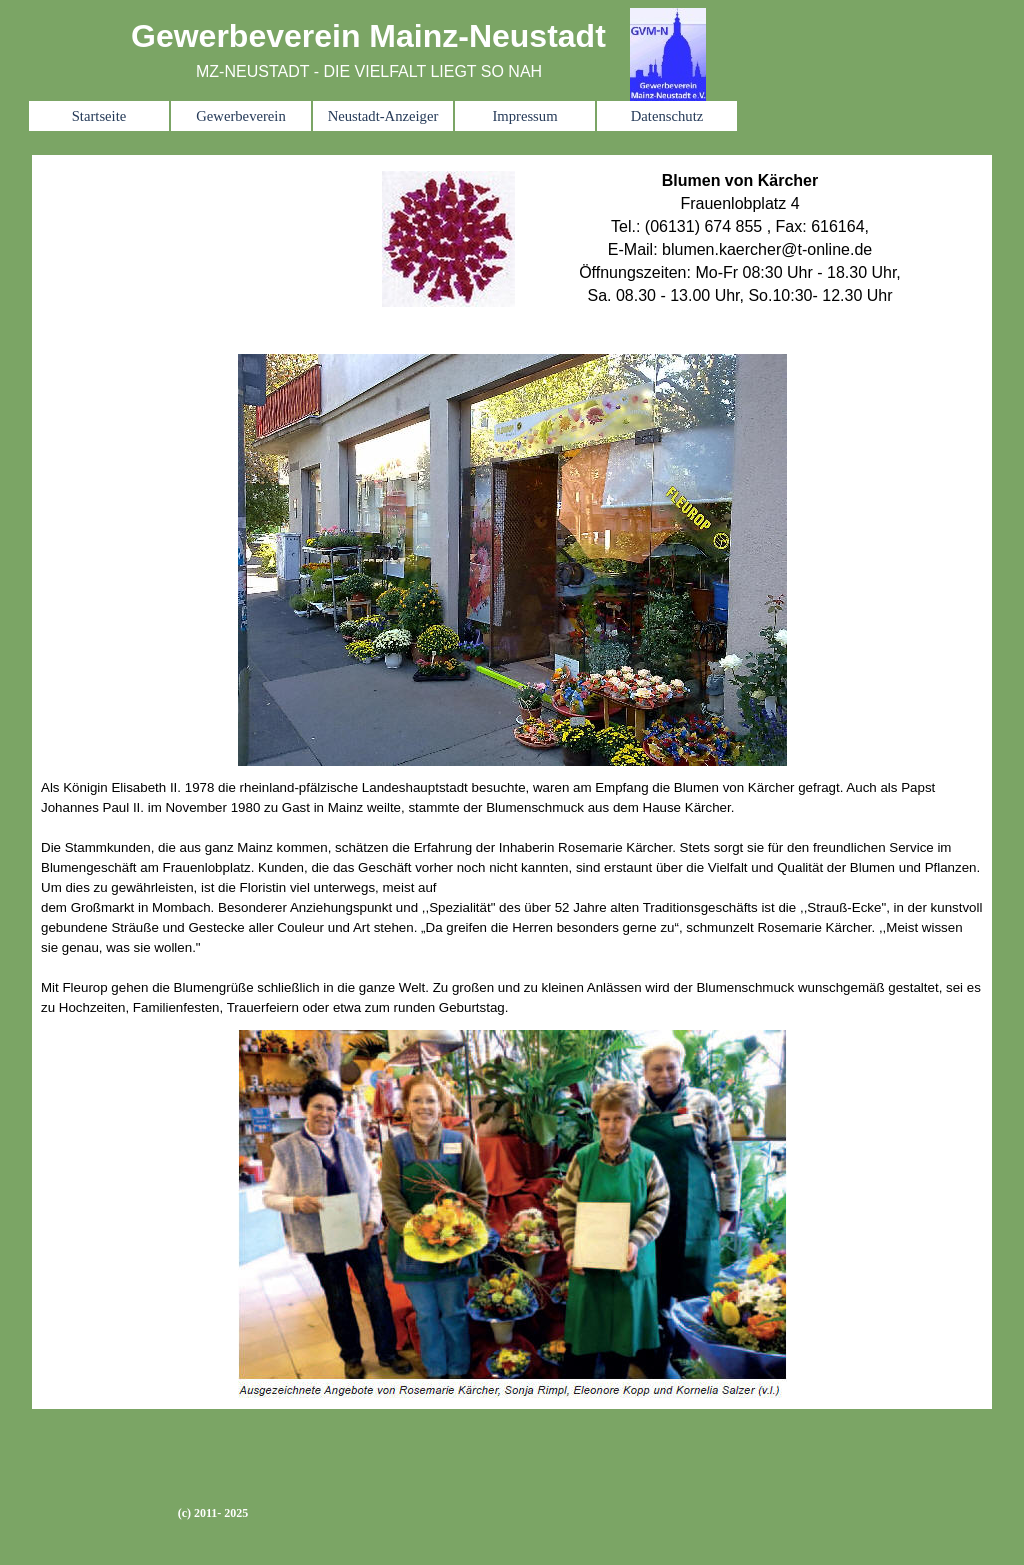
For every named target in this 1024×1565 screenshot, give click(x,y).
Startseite (99, 116)
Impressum (524, 116)
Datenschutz (667, 116)
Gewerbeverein (241, 116)
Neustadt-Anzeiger (383, 116)
